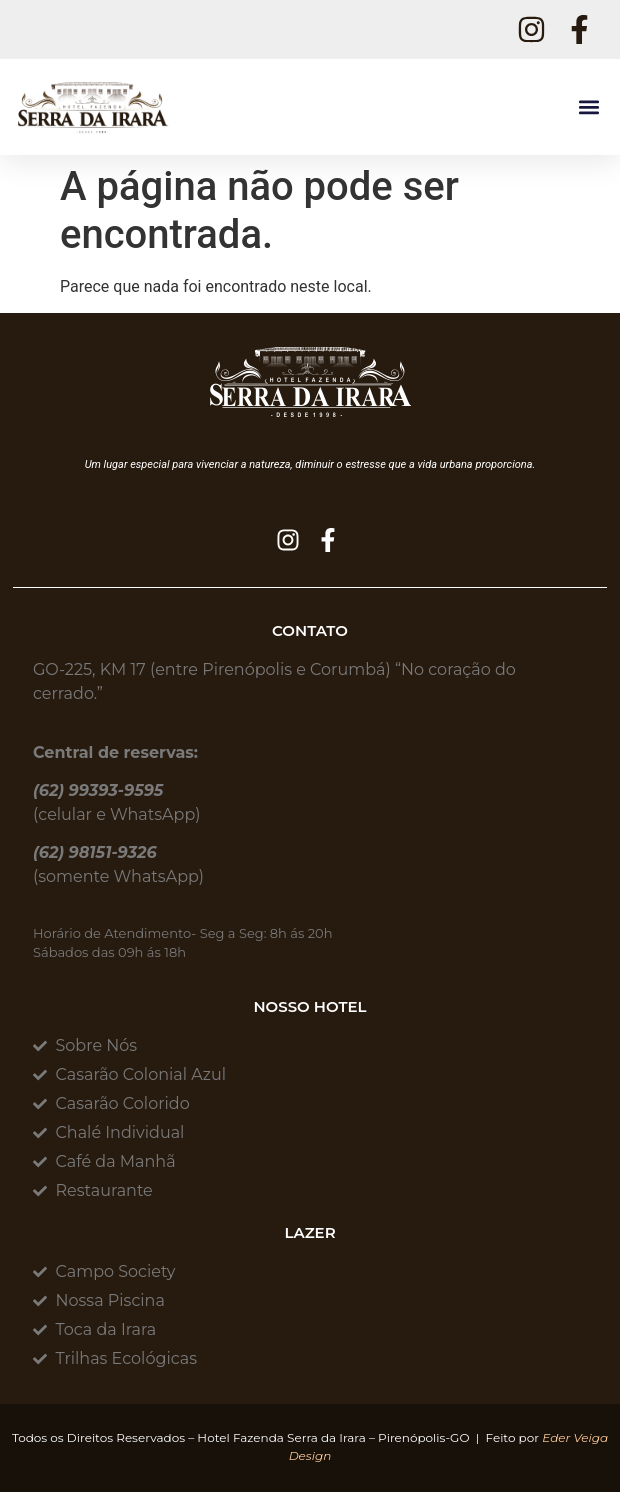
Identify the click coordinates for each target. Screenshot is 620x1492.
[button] (588, 107)
